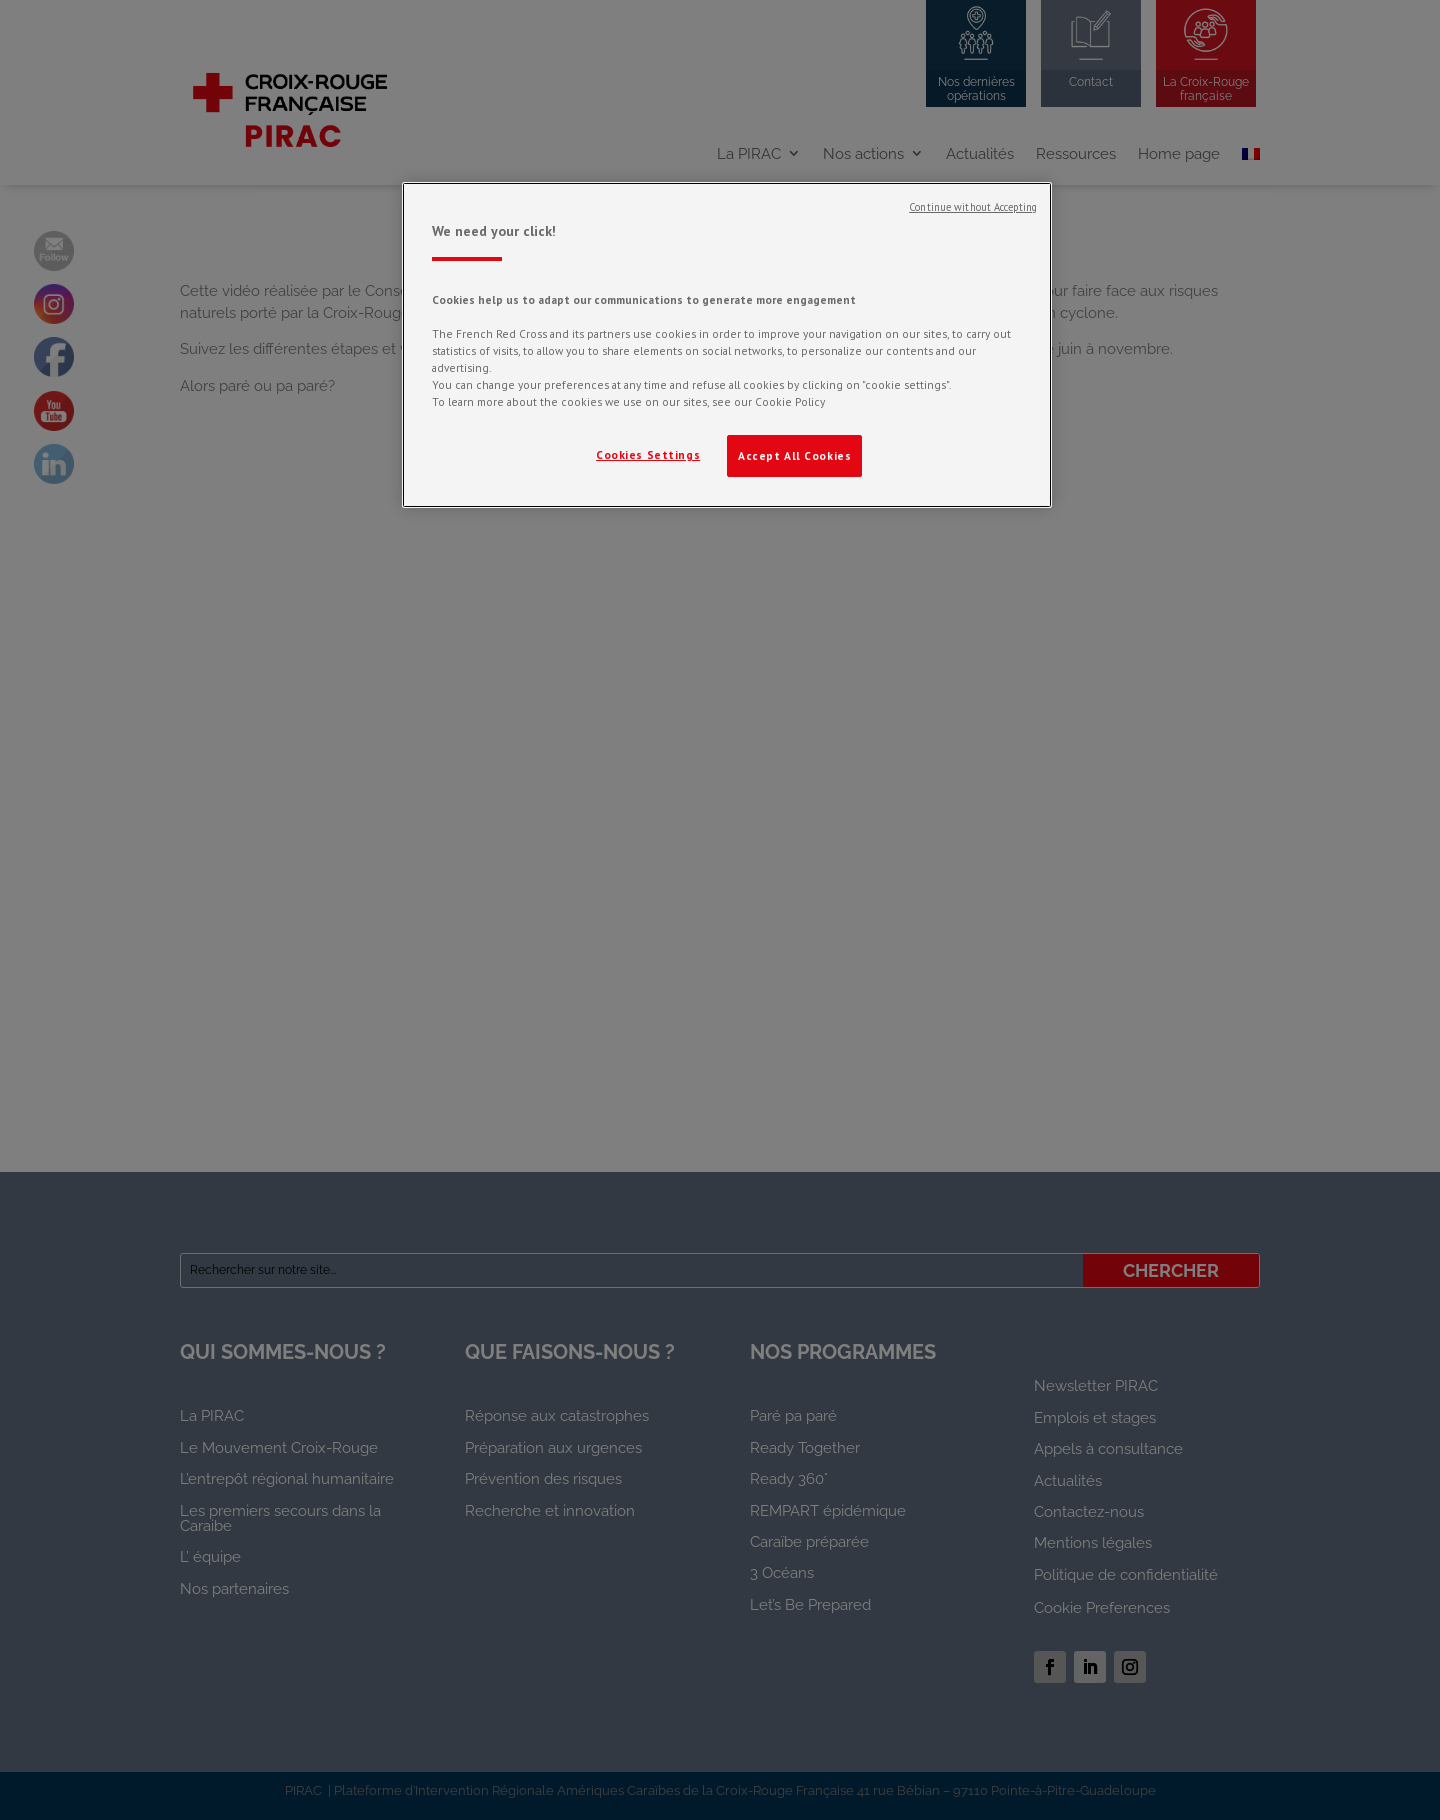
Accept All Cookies (794, 455)
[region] (727, 345)
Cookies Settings (648, 454)
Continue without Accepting (973, 207)
